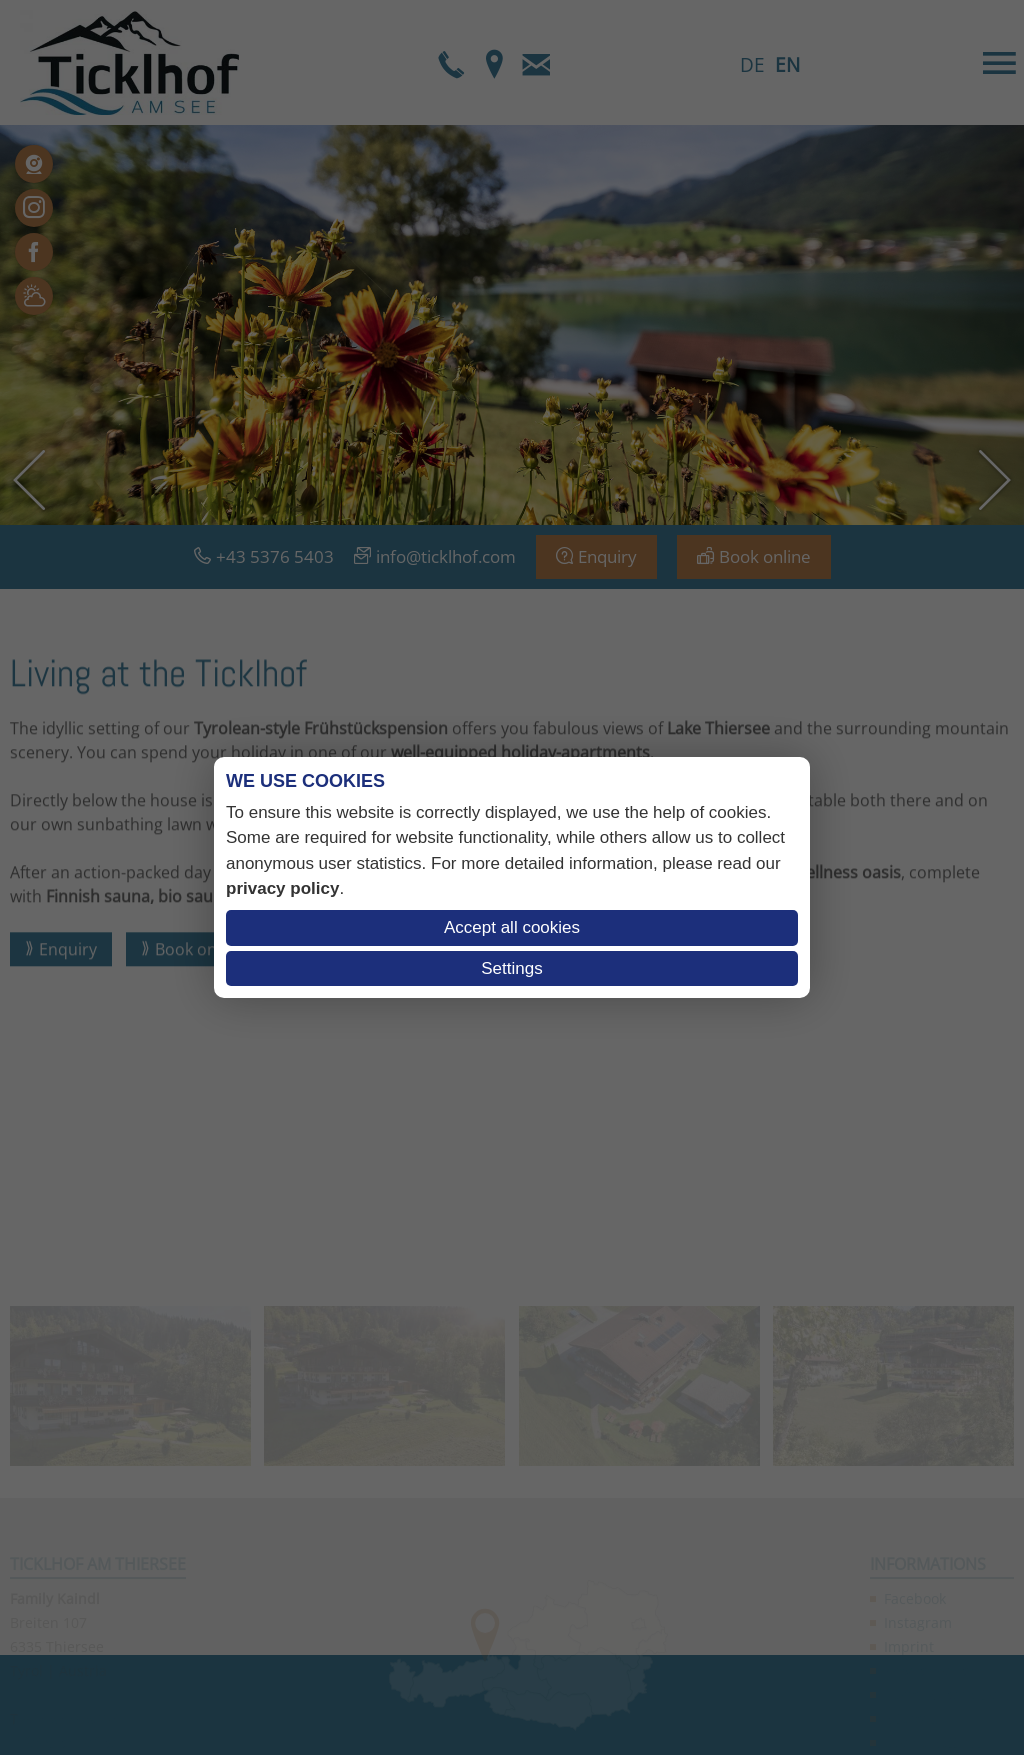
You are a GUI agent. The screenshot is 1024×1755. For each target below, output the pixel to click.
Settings (511, 968)
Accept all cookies (512, 927)
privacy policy (282, 888)
